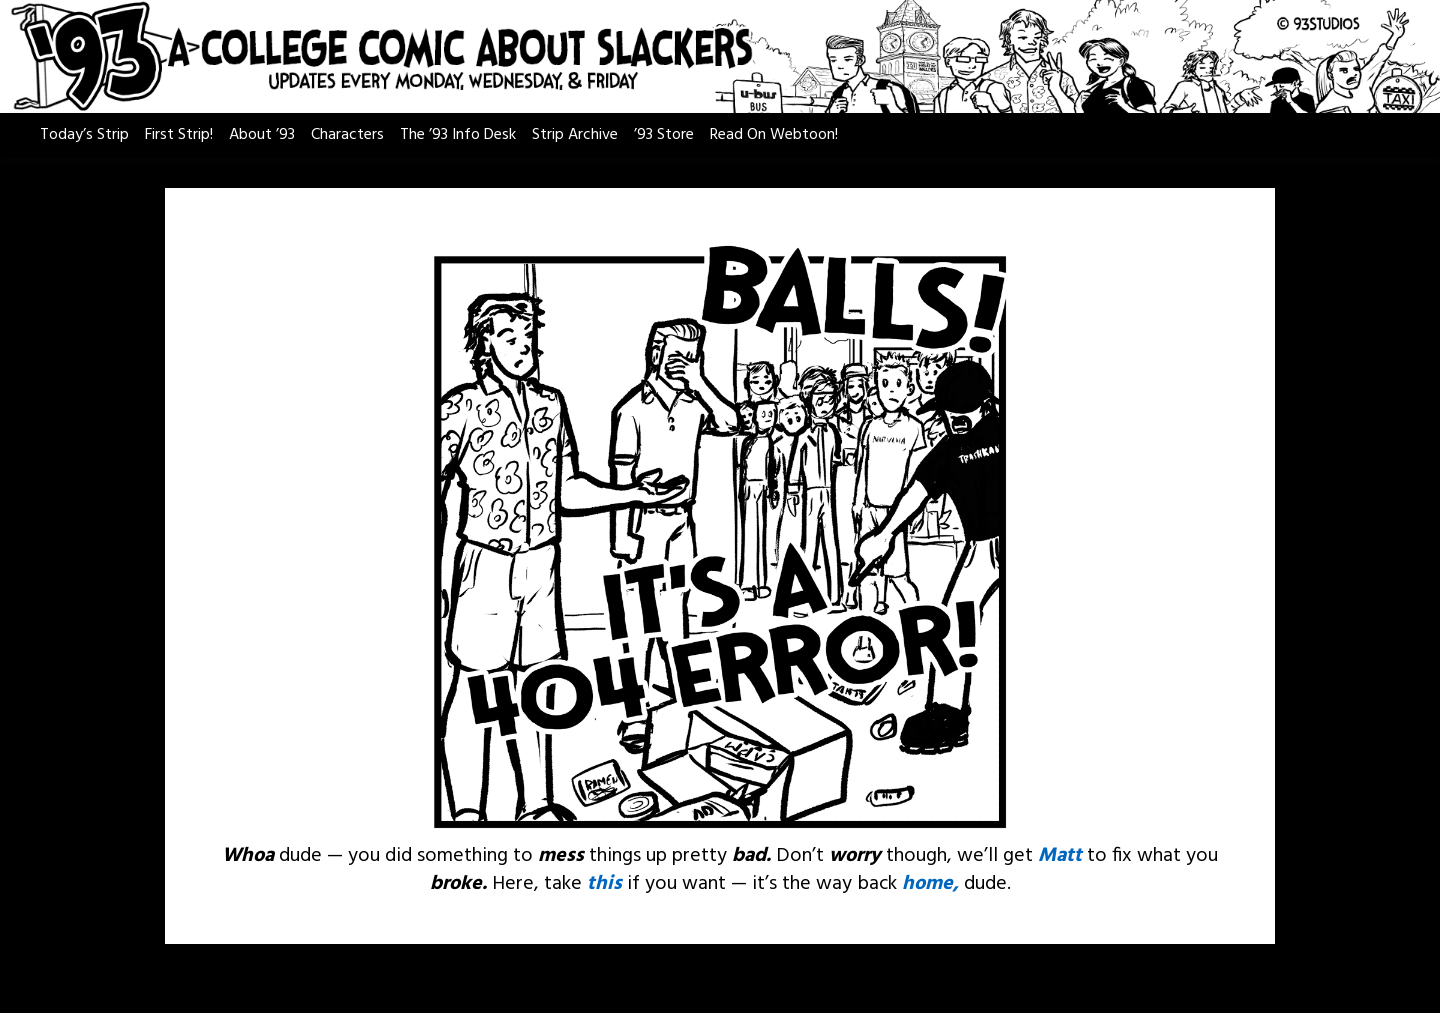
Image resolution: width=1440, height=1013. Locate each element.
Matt (1060, 856)
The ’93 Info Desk (458, 135)
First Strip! (179, 135)
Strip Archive (575, 135)
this (604, 884)
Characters (347, 135)
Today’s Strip (84, 135)
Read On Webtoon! (774, 135)
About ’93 (262, 135)
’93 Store (664, 135)
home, (930, 884)
